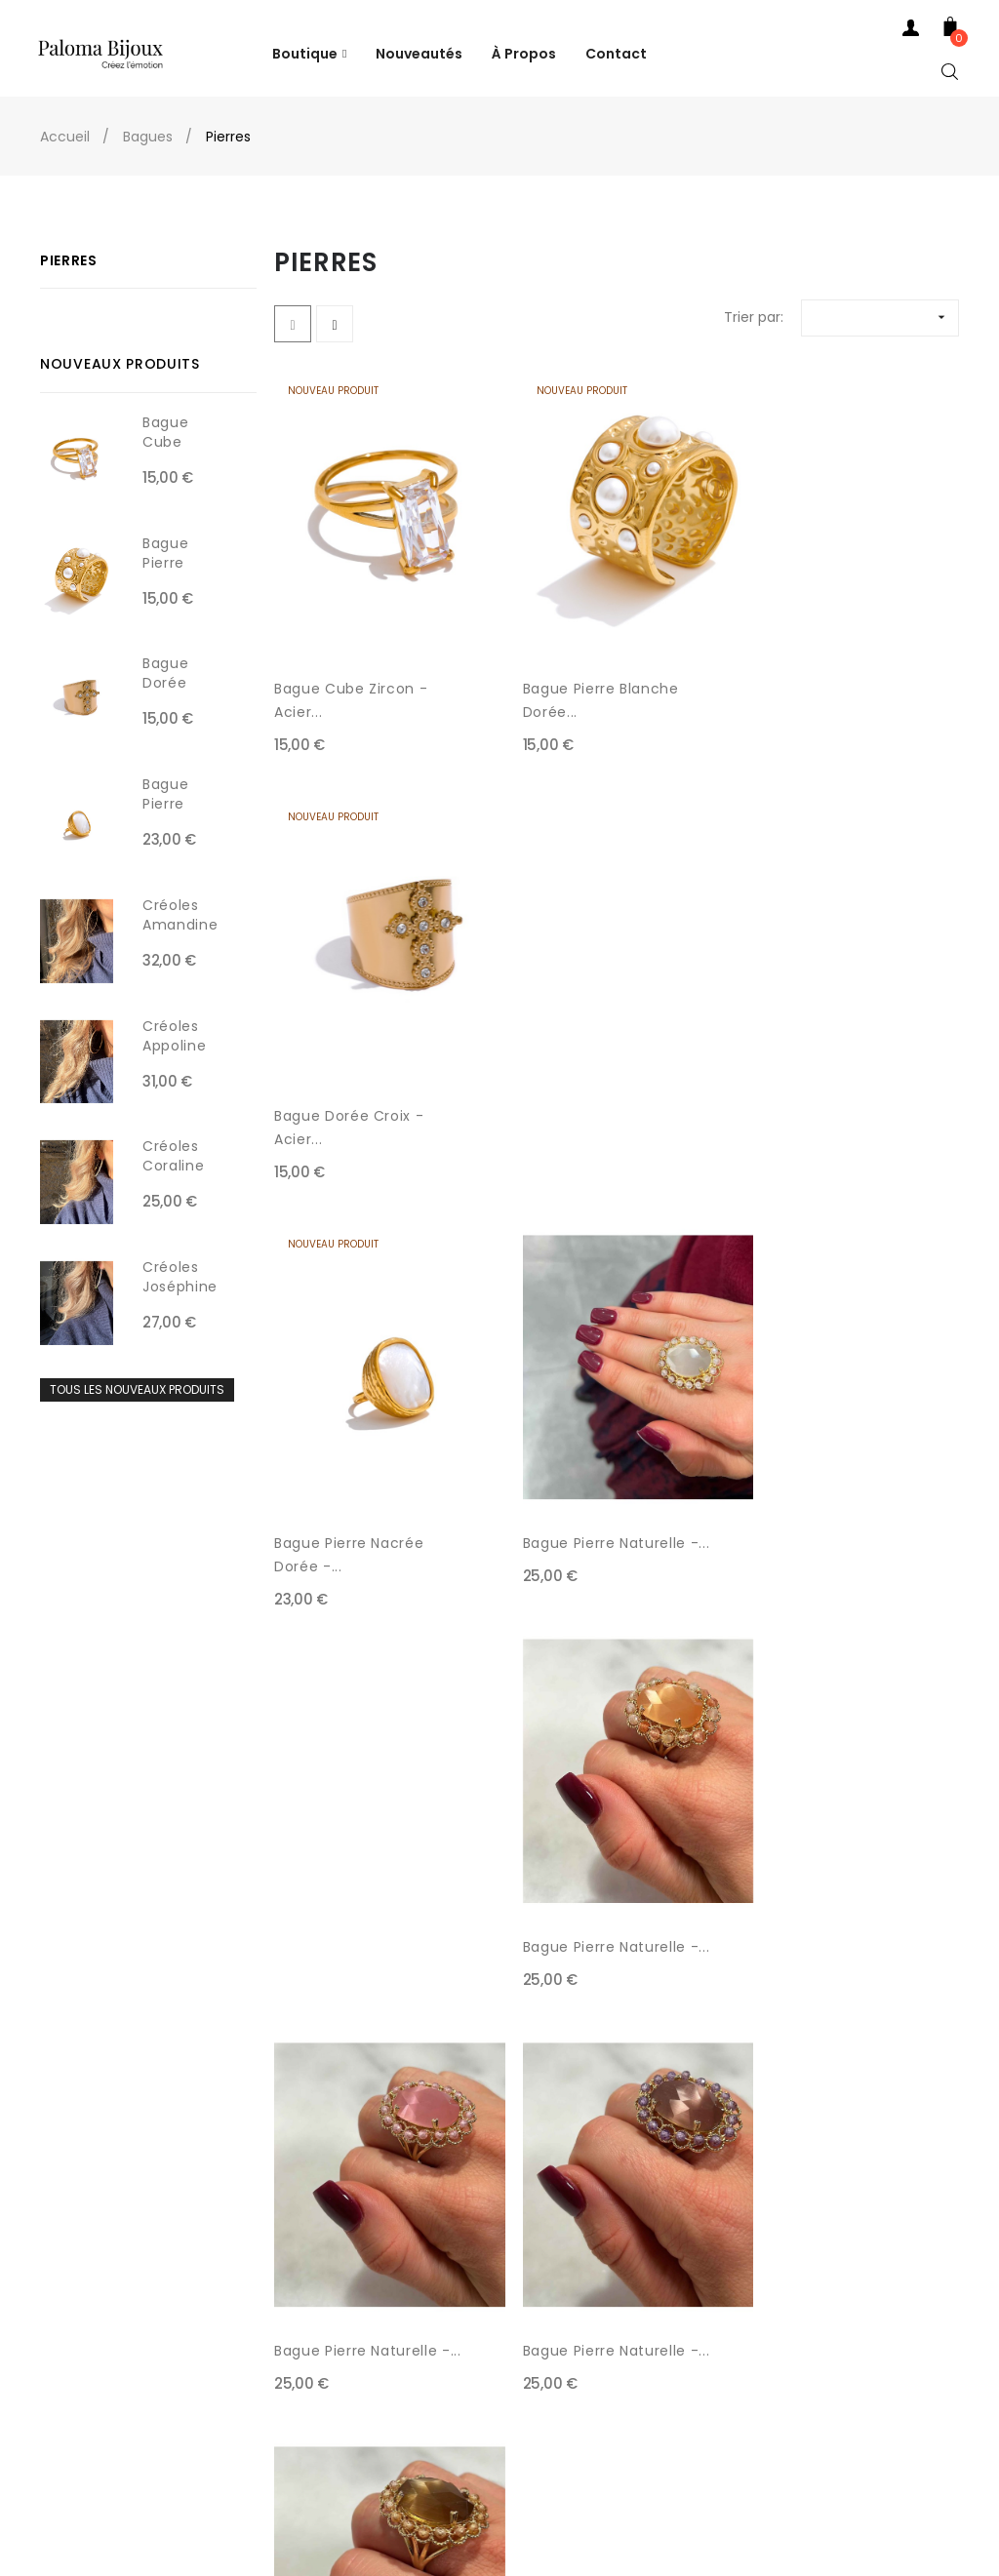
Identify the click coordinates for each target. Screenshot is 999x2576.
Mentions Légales (287, 2305)
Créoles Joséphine (180, 1276)
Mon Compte (89, 2344)
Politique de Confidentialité (321, 2344)
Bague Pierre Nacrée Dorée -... (348, 1092)
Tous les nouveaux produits (137, 1389)
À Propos (258, 2383)
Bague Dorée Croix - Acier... (817, 682)
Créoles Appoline (174, 1035)
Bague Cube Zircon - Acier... (350, 682)
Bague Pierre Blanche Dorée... (586, 682)
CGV (244, 2266)
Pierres (69, 260)
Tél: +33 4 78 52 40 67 (119, 2266)
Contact (72, 2305)
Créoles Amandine (180, 914)
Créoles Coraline (173, 1155)
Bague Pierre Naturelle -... (589, 1092)
